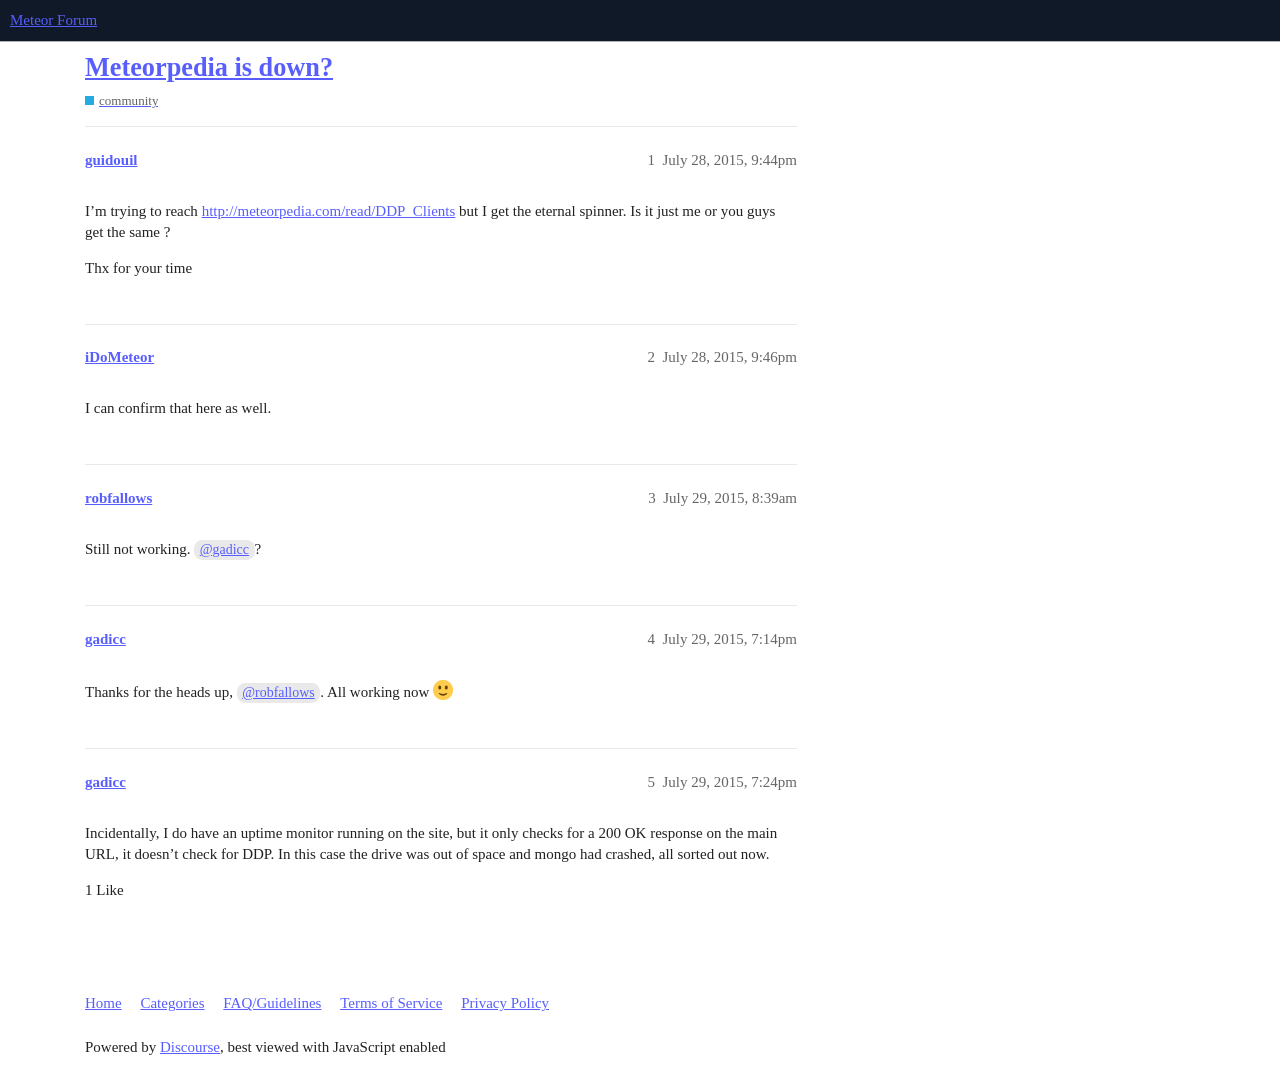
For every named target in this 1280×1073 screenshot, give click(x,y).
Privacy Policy (505, 1003)
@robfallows (278, 692)
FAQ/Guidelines (272, 1003)
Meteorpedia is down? (209, 67)
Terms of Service (391, 1003)
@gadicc (224, 549)
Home (103, 1003)
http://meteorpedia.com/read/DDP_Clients (329, 211)
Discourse (190, 1047)
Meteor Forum (53, 20)
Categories (172, 1003)
